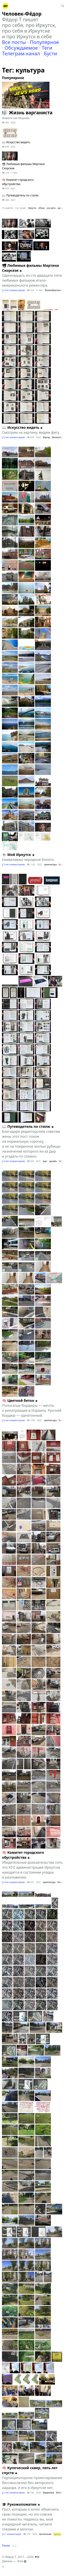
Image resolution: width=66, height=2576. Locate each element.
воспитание (45, 2534)
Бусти (50, 53)
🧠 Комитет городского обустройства (18, 182)
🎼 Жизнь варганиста (27, 112)
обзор (41, 207)
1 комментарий (11, 2534)
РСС (37, 2556)
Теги (47, 47)
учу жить (51, 207)
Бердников (48, 2492)
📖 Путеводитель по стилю (20, 195)
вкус (45, 1161)
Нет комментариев (13, 290)
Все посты (14, 42)
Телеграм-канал (21, 53)
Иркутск (32, 207)
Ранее (6, 2545)
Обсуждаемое (21, 47)
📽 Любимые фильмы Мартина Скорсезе (23, 166)
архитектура (50, 864)
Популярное (44, 42)
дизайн (53, 1161)
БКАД (59, 2492)
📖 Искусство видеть (16, 142)
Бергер (46, 437)
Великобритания (53, 290)
